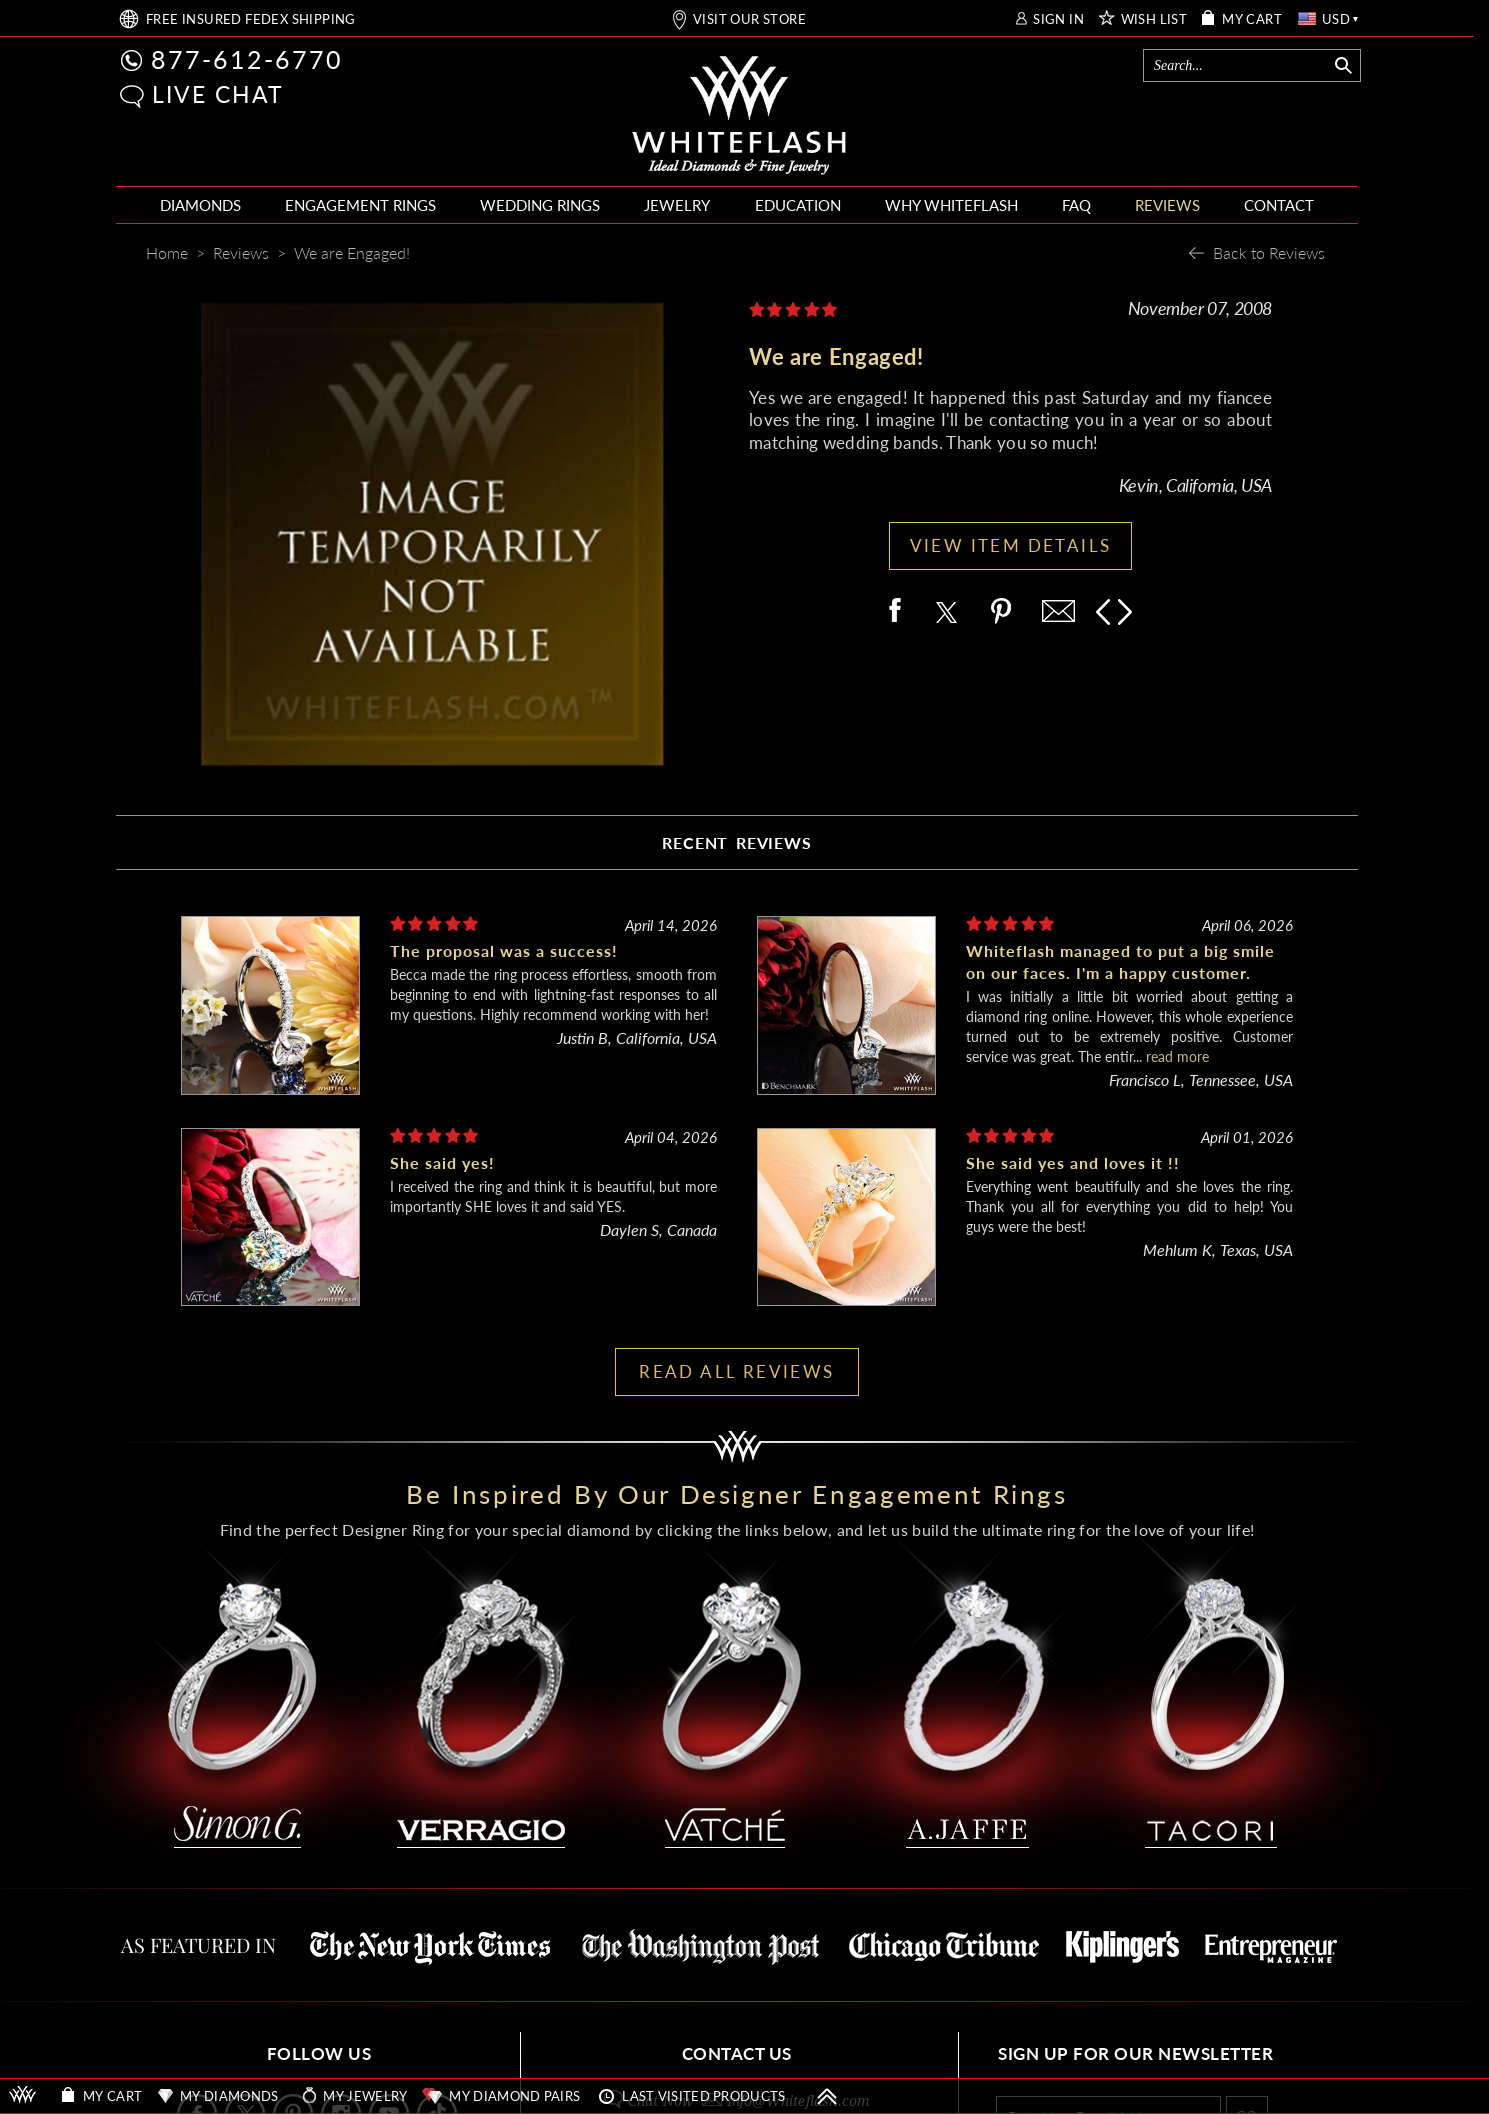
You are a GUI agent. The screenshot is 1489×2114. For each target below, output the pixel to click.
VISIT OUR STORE (749, 19)
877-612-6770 (247, 59)
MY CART (1252, 19)
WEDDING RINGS (540, 205)
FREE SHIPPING (251, 19)
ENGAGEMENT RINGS (360, 205)
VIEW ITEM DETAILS (1011, 545)
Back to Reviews (1269, 252)
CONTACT (1279, 205)
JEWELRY (677, 205)
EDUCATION (798, 205)
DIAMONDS (200, 205)
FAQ (1076, 205)
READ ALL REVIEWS (736, 1371)
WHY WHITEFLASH (951, 205)
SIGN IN (1058, 19)
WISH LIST (1154, 19)
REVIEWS (1167, 205)
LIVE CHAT (218, 94)
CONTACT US (737, 2053)
